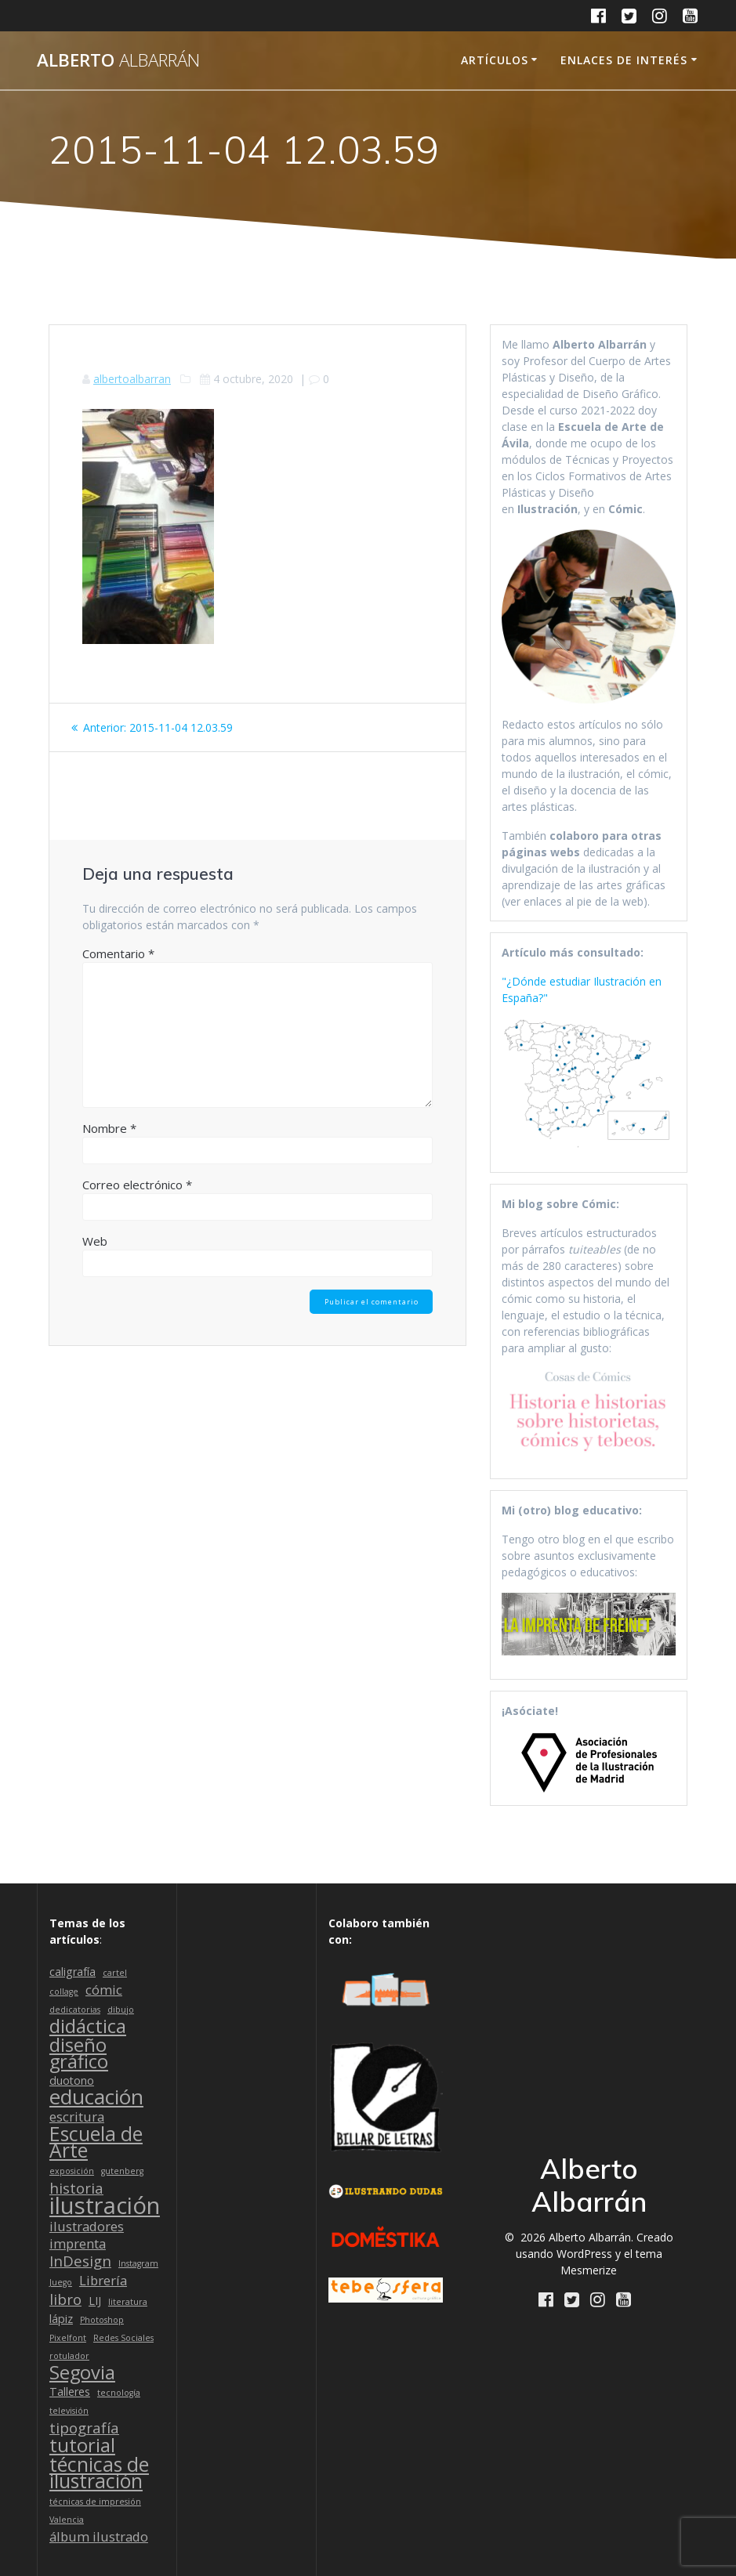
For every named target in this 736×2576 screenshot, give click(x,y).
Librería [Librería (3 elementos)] (103, 2280)
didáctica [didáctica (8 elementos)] (87, 2026)
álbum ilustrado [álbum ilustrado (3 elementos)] (98, 2536)
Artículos (494, 59)
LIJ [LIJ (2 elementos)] (95, 2300)
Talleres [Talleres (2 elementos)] (69, 2391)
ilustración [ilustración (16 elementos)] (104, 2206)
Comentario (118, 953)
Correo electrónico (137, 1184)
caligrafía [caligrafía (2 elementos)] (72, 1971)
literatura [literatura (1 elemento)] (127, 2301)
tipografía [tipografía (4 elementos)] (84, 2427)
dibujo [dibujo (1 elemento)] (120, 2009)
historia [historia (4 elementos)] (76, 2188)
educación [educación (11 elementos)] (96, 2097)
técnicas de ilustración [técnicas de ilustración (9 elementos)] (99, 2472)
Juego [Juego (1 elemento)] (60, 2282)
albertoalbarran (132, 378)
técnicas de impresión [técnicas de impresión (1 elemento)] (95, 2501)
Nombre (109, 1128)
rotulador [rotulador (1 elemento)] (69, 2355)
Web (94, 1241)
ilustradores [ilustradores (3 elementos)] (86, 2226)
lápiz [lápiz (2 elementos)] (61, 2318)
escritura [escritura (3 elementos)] (76, 2116)
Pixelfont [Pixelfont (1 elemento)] (67, 2337)
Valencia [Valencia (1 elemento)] (66, 2519)
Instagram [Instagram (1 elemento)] (138, 2263)
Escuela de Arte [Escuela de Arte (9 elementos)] (96, 2142)
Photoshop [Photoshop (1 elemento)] (102, 2319)
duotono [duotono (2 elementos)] (71, 2080)
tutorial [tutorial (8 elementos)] (82, 2445)
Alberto (118, 60)
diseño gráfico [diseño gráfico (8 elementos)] (78, 2053)
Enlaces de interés (623, 59)
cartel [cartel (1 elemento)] (115, 1972)
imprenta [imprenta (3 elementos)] (77, 2243)
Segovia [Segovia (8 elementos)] (82, 2372)
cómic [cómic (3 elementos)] (103, 1989)
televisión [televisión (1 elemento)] (69, 2410)
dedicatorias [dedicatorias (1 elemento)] (74, 2009)
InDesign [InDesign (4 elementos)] (80, 2260)
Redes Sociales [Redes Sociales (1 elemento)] (123, 2337)
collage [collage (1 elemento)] (63, 1991)
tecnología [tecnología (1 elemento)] (118, 2392)
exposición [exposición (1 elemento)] (71, 2170)
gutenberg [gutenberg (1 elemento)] (122, 2170)
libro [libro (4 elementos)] (65, 2299)
